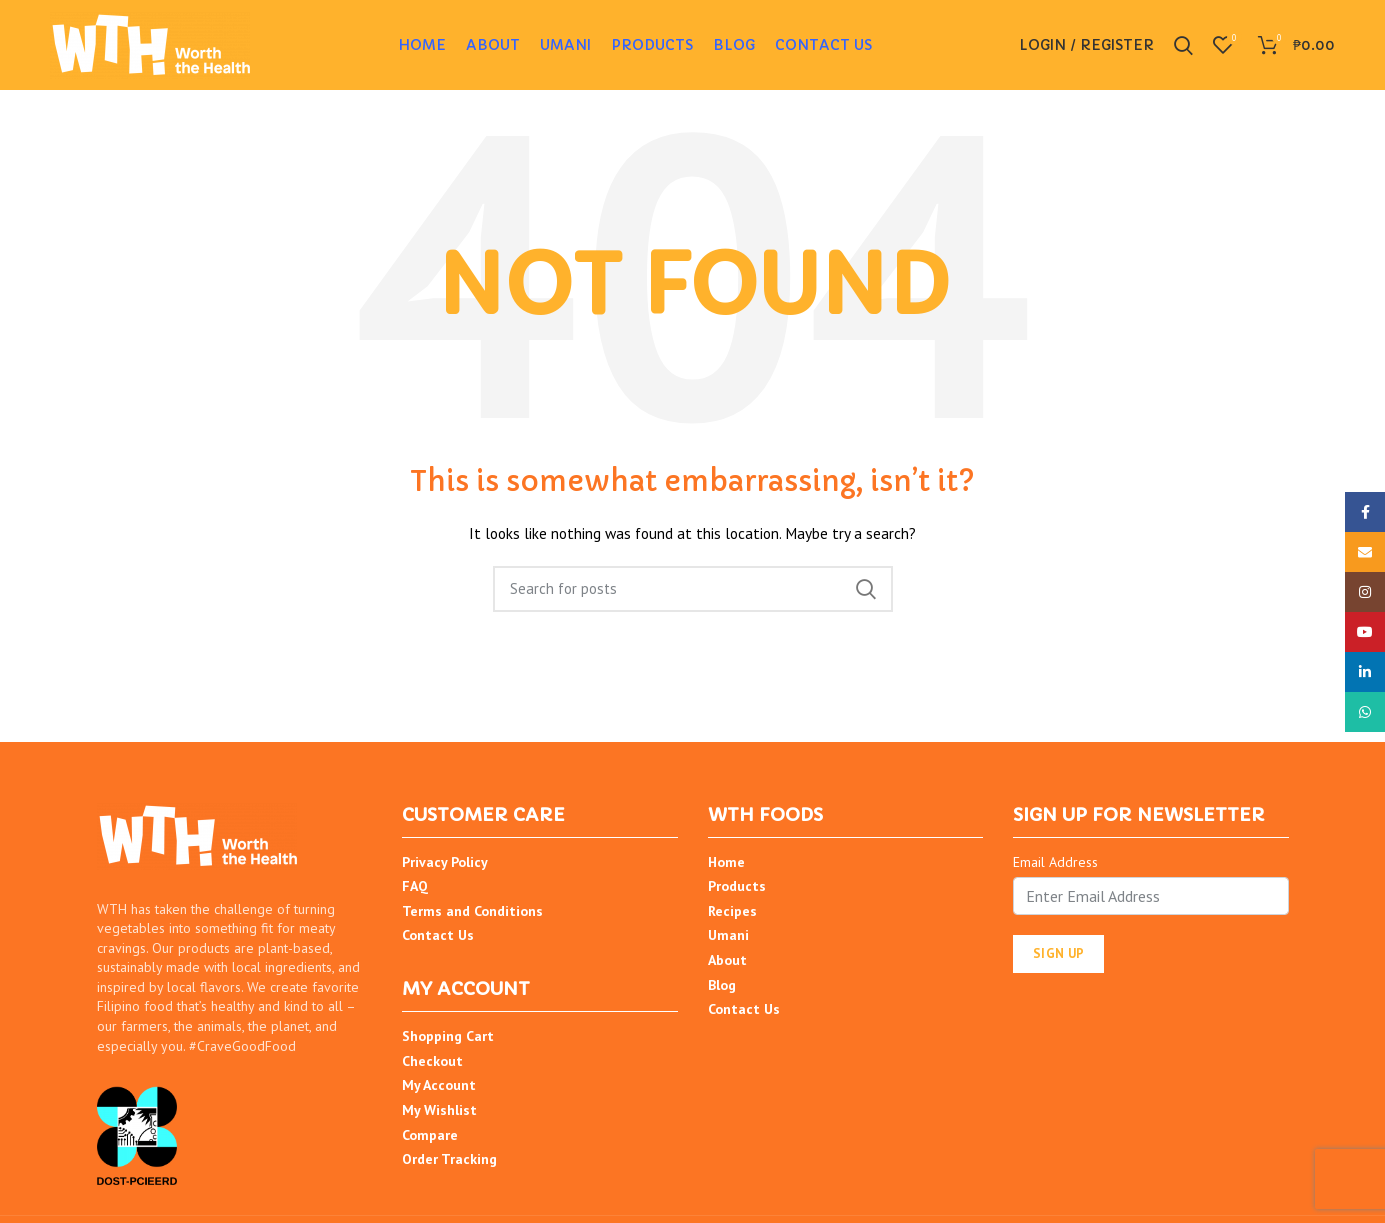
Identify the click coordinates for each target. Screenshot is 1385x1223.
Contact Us (438, 935)
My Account (439, 1085)
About (727, 960)
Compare (430, 1135)
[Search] (693, 589)
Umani (728, 935)
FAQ (415, 886)
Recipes (732, 911)
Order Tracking (449, 1159)
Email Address (1055, 862)
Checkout (432, 1061)
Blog (722, 985)
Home (726, 862)
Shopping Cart (448, 1036)
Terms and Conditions (472, 911)
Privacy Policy (445, 862)
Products (737, 886)
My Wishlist (439, 1110)
